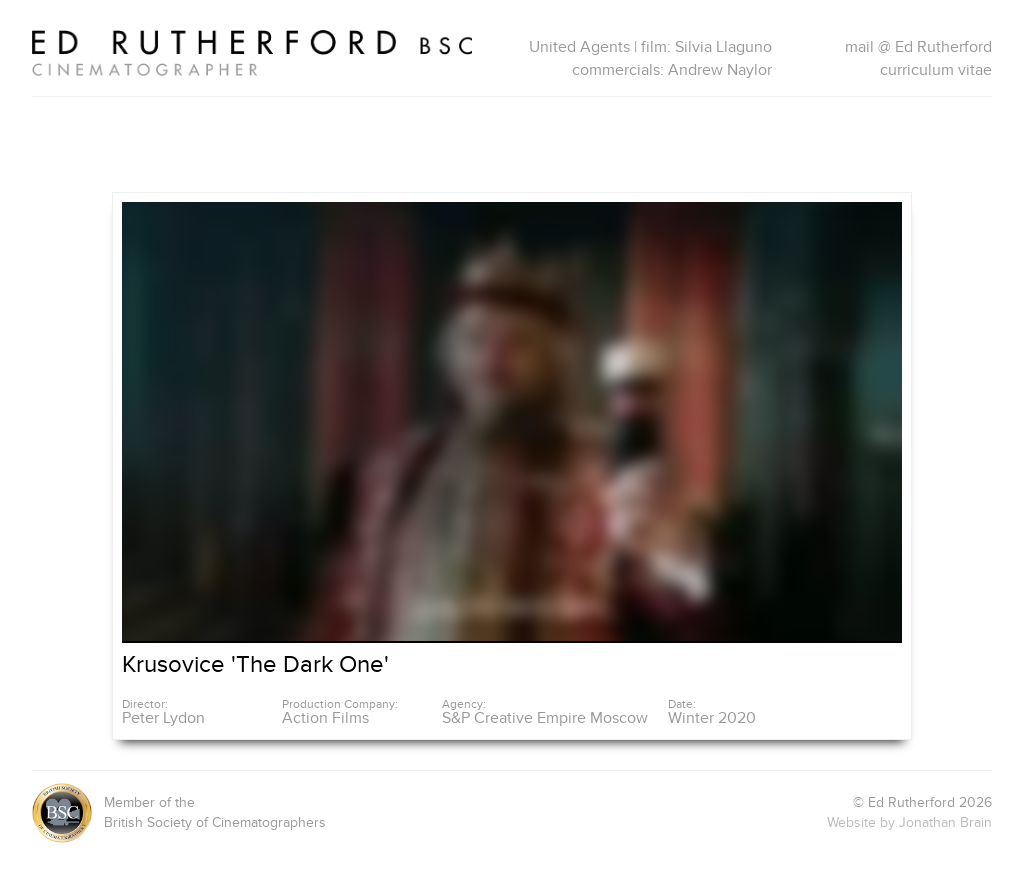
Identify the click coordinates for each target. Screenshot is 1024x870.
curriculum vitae (936, 70)
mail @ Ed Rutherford (918, 47)
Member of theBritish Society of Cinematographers (179, 813)
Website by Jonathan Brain (909, 822)
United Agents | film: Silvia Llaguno (650, 47)
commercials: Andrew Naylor (672, 70)
